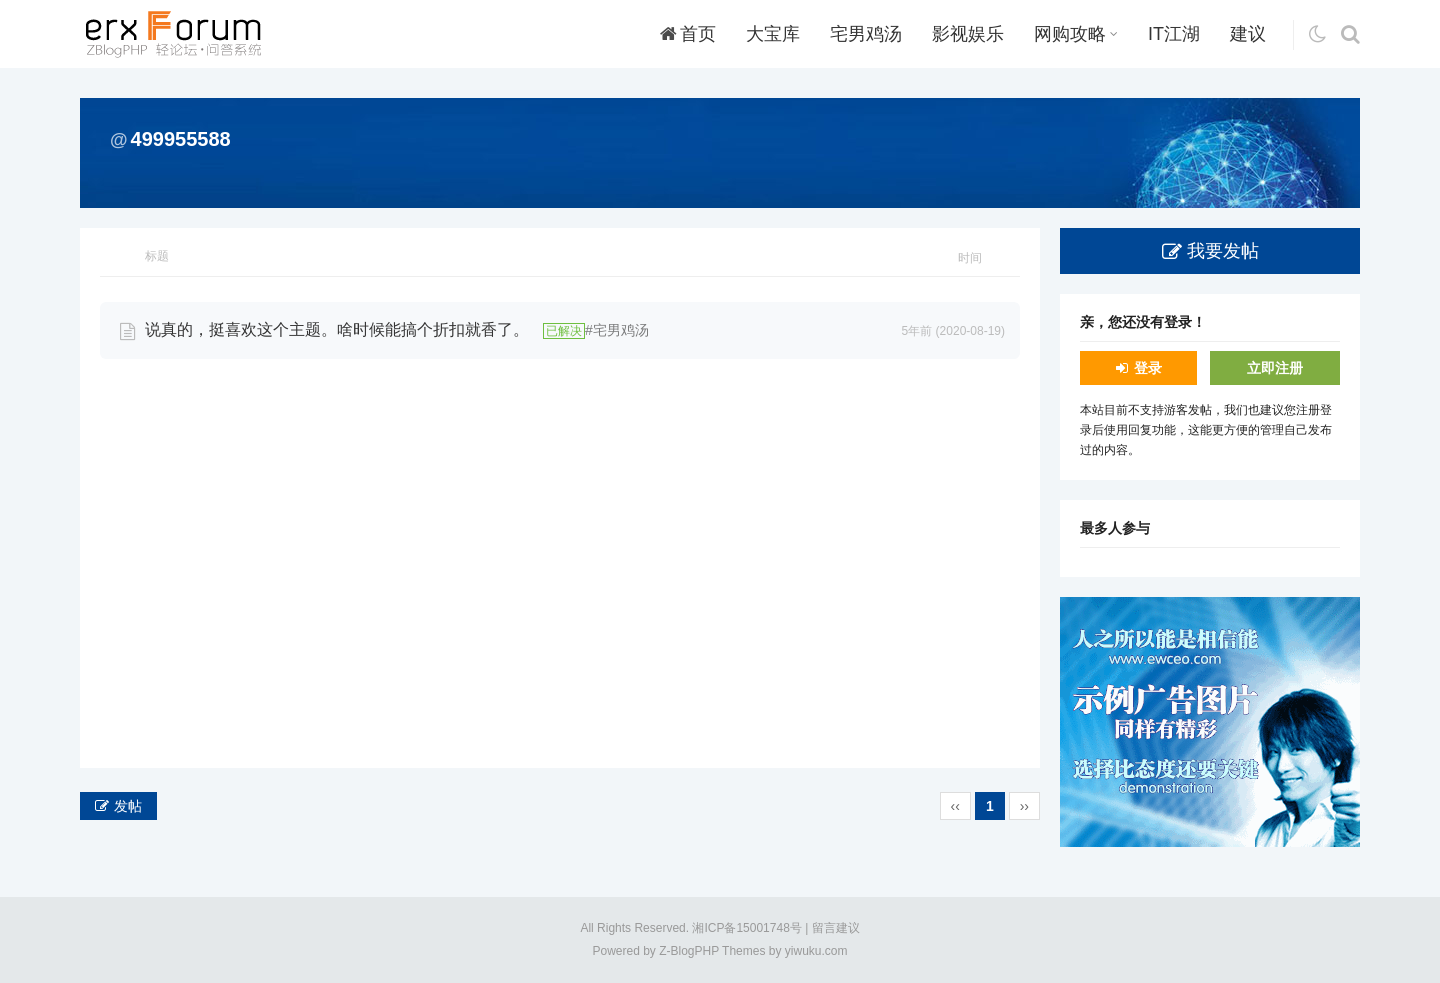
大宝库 (773, 34)
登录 (1148, 368)
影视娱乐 (968, 34)
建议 (1248, 34)
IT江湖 (1174, 34)
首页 (688, 34)
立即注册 (1275, 368)
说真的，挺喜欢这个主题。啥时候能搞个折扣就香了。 (337, 329)
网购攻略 (1076, 34)
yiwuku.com (816, 951)
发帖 (128, 806)
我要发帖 (1223, 251)
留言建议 (836, 928)
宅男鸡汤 (866, 34)
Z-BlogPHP (689, 951)
